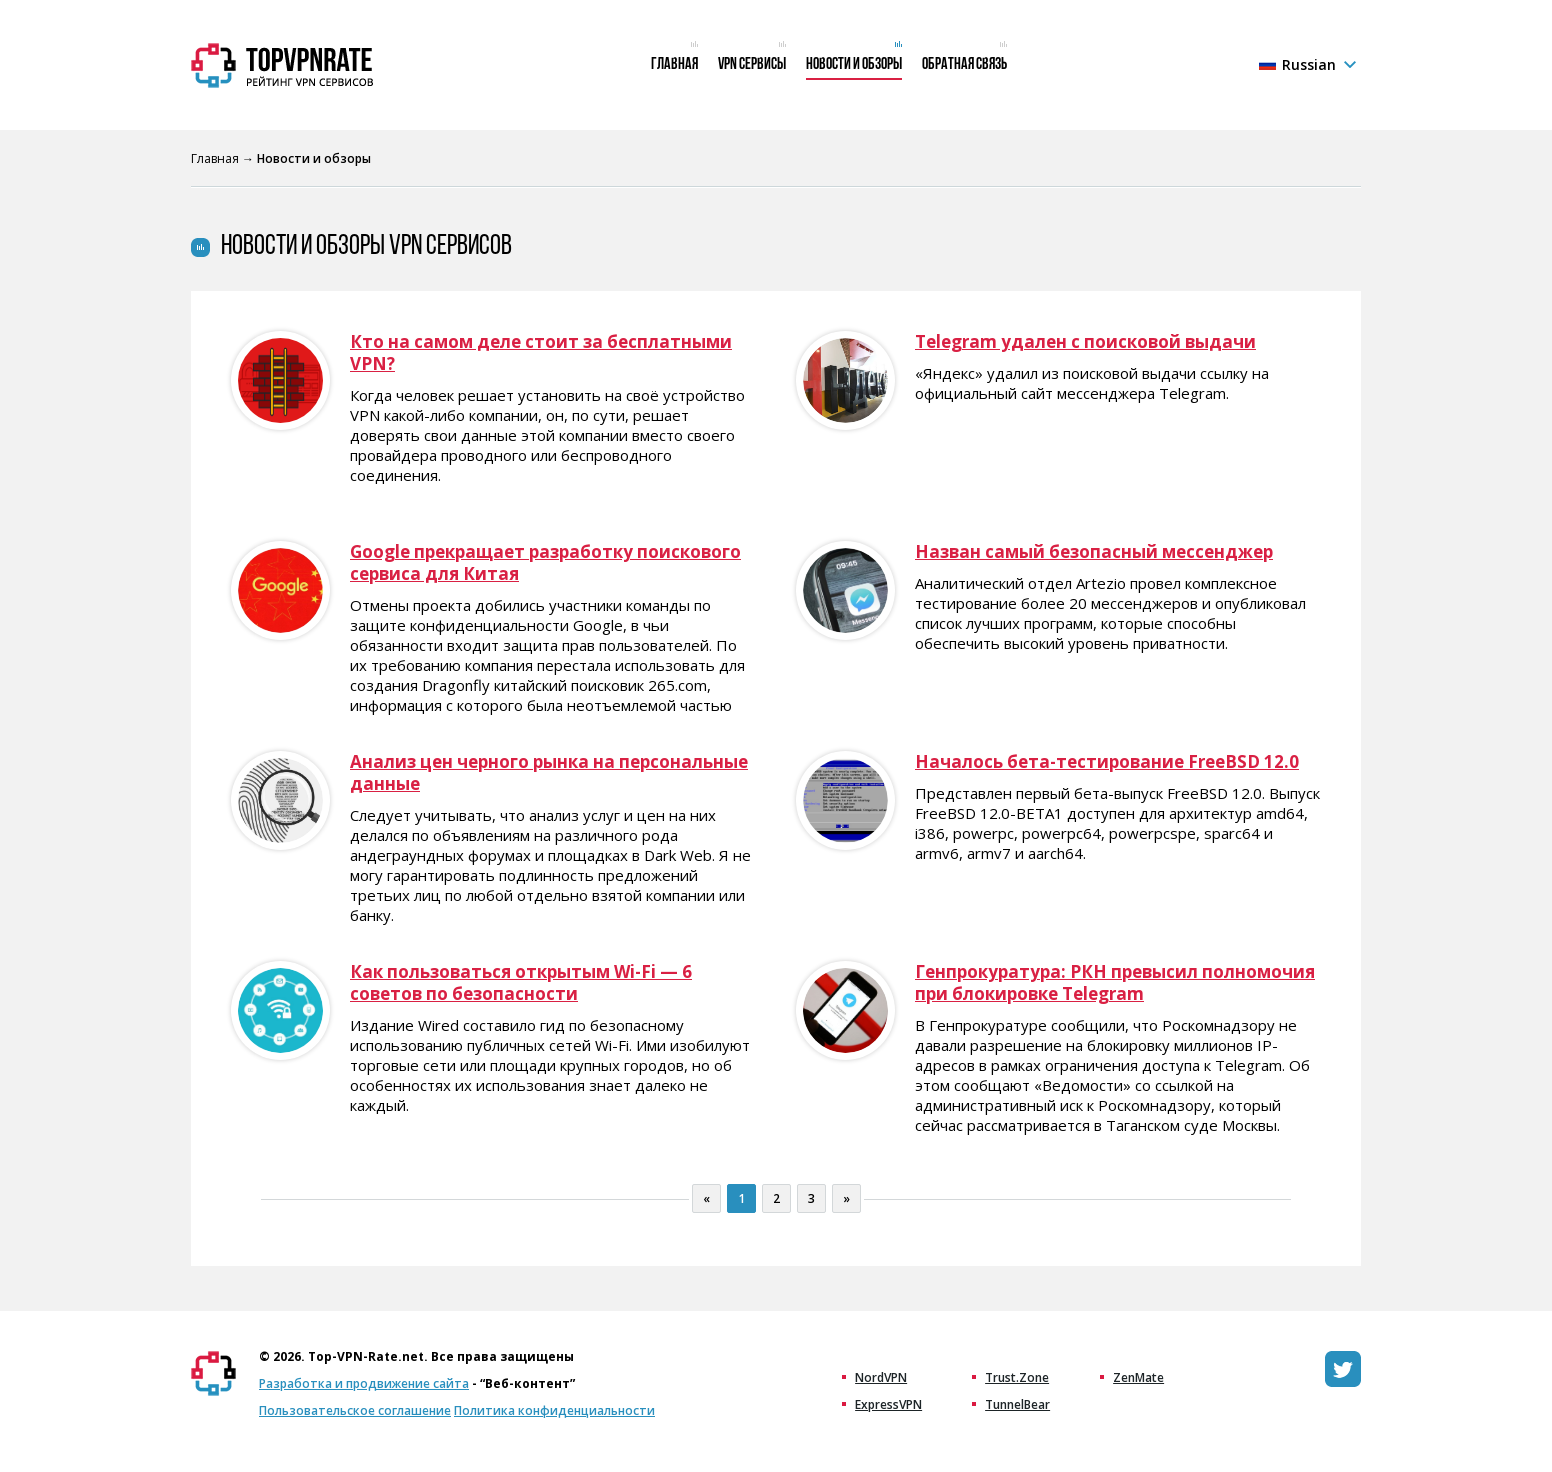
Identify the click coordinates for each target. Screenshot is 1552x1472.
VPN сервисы (752, 65)
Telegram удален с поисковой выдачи (1085, 342)
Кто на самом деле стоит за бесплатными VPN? (541, 353)
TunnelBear (1017, 1405)
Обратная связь (964, 65)
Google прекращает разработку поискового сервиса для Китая (545, 563)
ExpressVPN (888, 1405)
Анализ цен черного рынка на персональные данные (549, 773)
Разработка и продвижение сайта (364, 1383)
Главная (674, 65)
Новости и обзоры (854, 65)
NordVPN (881, 1378)
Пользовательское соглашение (355, 1410)
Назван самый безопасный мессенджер (1094, 552)
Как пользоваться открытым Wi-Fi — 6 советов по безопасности (521, 983)
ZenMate (1138, 1378)
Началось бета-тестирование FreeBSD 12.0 (1107, 762)
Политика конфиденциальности (554, 1410)
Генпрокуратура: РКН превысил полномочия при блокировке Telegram (1115, 983)
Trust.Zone (1017, 1378)
